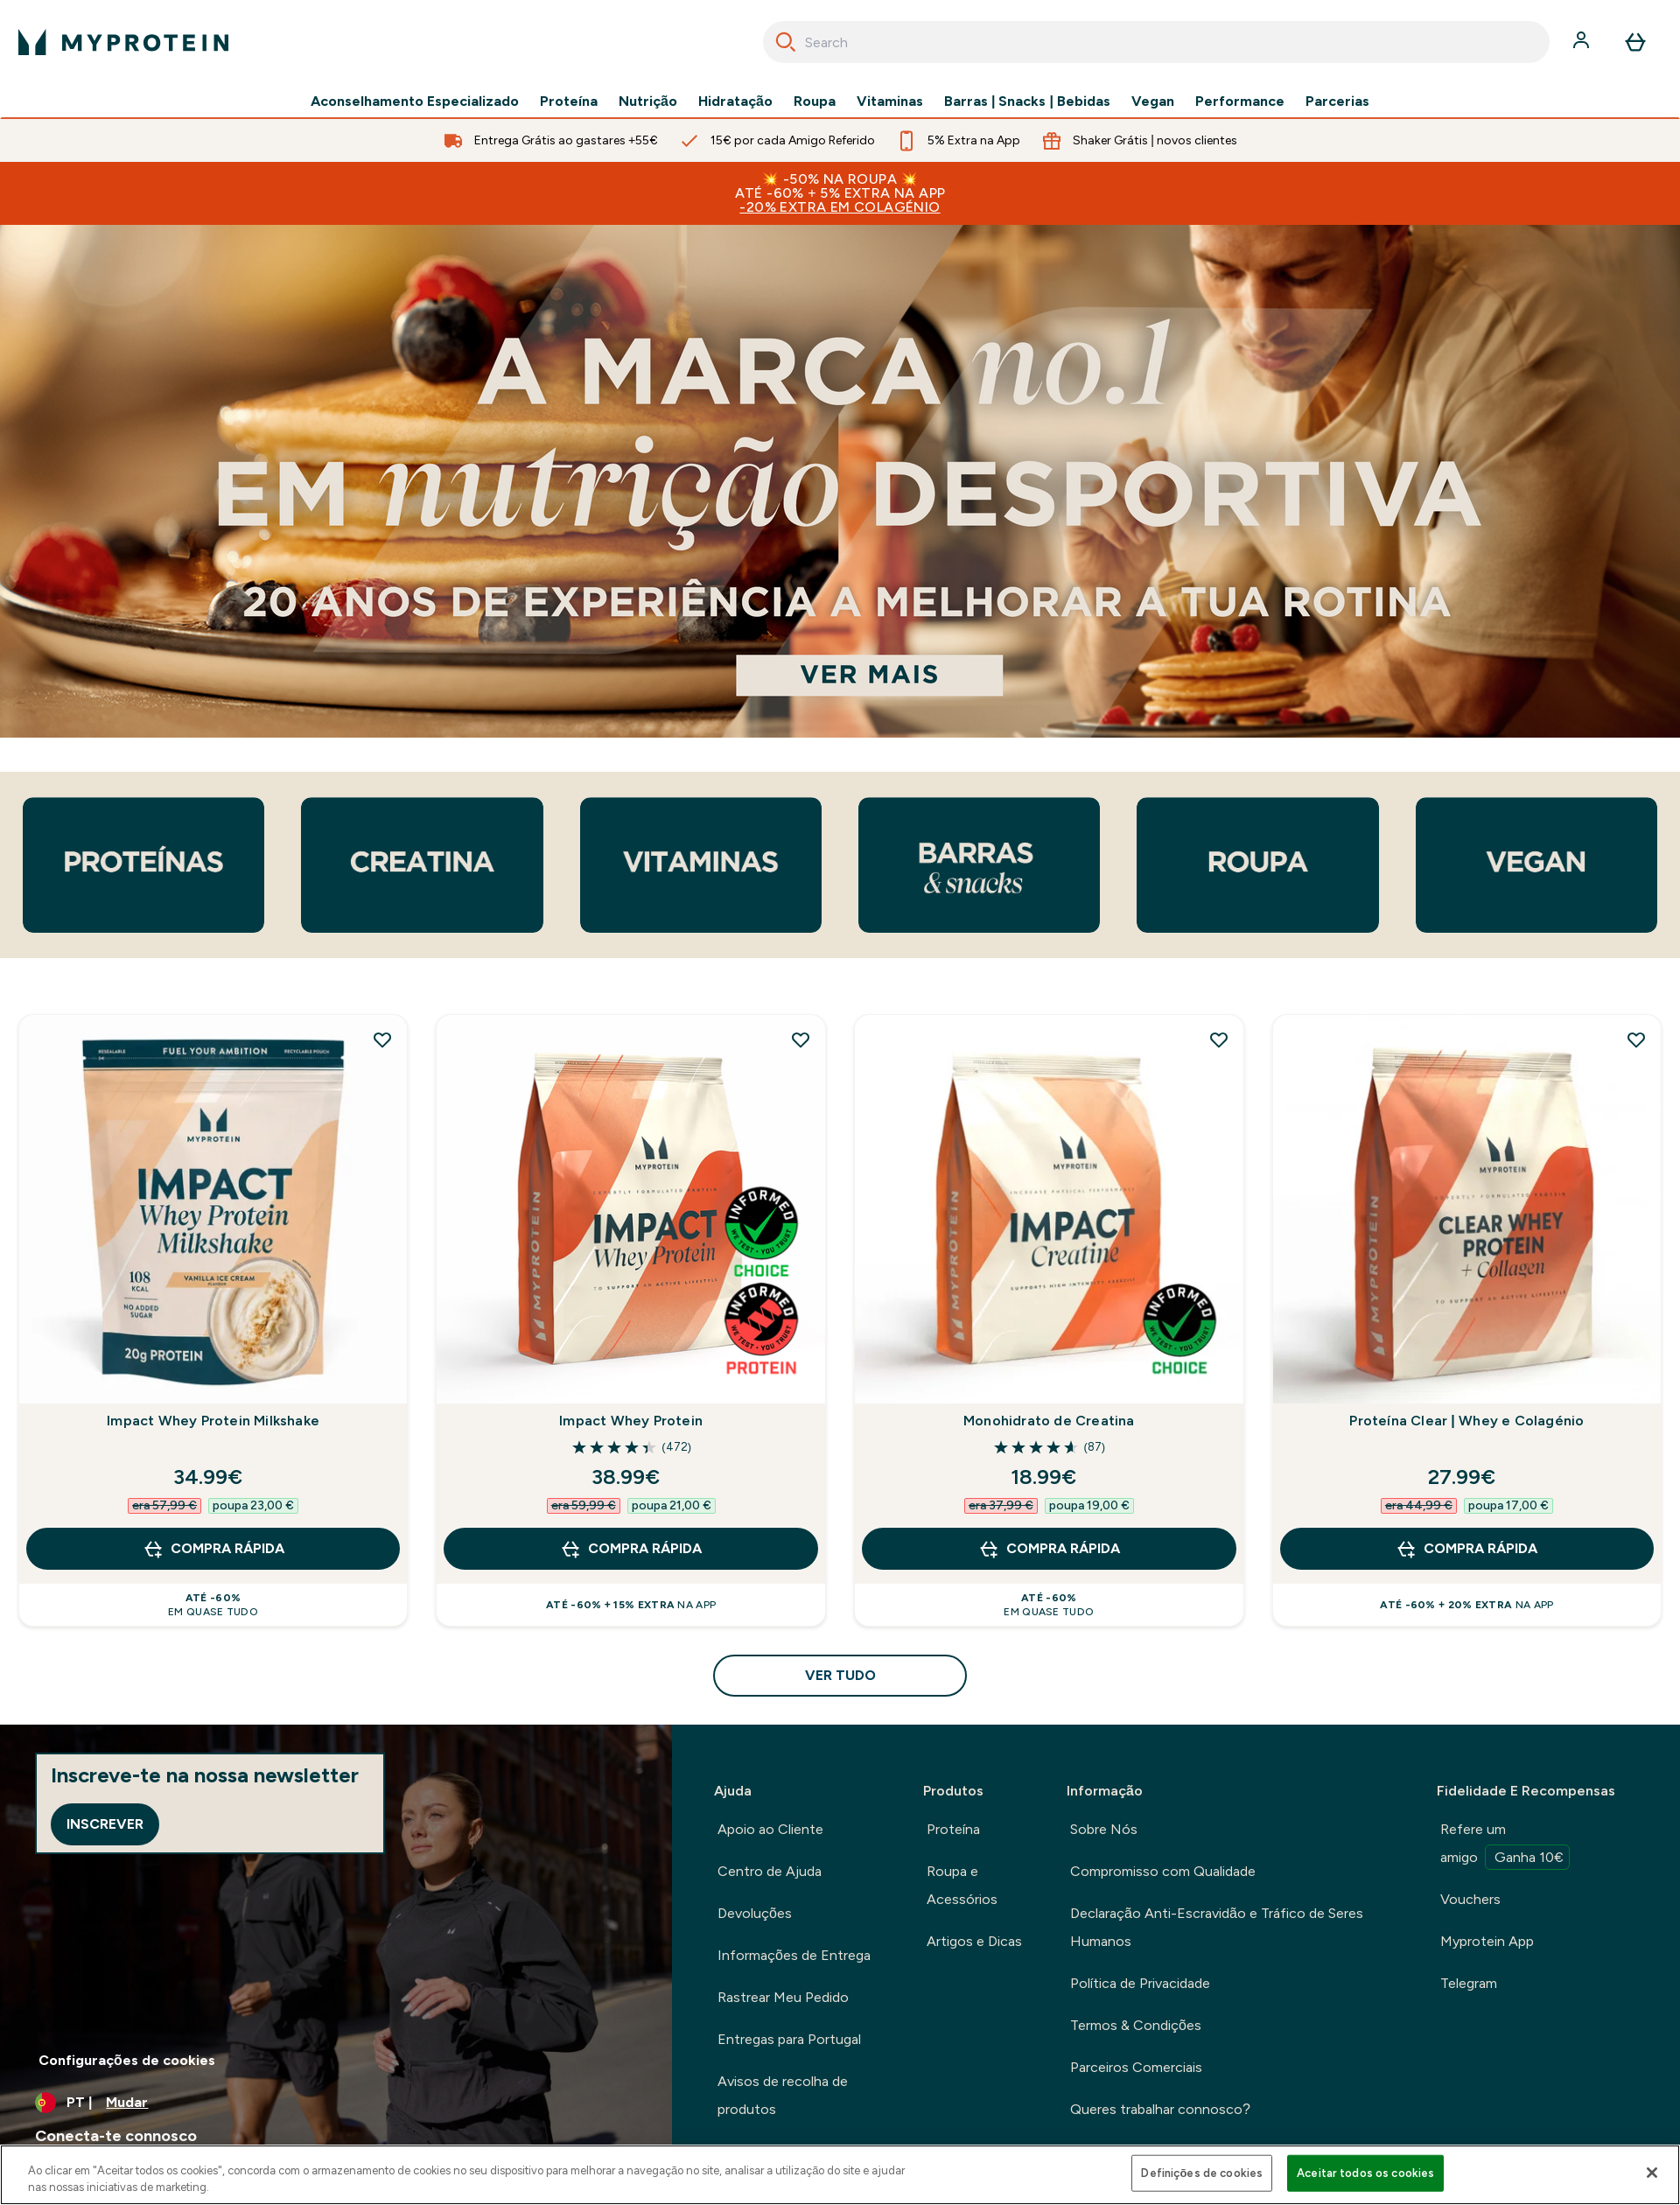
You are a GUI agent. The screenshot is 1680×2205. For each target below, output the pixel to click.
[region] (840, 2175)
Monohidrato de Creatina (1049, 1420)
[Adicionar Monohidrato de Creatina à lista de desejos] (1218, 1039)
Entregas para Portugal (789, 2039)
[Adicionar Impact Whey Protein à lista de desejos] (800, 1039)
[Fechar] (1652, 2172)
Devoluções (755, 1913)
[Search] (786, 42)
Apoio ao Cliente (770, 1829)
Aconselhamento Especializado (415, 101)
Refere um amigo (1505, 1845)
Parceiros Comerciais (1136, 2067)
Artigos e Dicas (974, 1941)
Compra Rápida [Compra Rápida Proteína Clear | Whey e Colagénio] (1466, 1548)
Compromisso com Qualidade (1163, 1871)
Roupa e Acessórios (962, 1885)
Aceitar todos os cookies (1365, 2173)
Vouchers (1470, 1899)
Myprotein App (1487, 1941)
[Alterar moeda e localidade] (336, 2102)
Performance (1239, 101)
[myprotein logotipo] (123, 42)
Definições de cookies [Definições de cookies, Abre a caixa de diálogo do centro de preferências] (1202, 2173)
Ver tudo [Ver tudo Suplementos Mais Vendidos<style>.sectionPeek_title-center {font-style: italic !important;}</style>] (840, 1675)
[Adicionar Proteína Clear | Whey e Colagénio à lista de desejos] (1636, 1039)
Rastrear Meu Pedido (783, 1997)
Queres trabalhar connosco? (1160, 2109)
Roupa (815, 101)
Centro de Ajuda (770, 1871)
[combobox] (1156, 42)
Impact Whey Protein (631, 1420)
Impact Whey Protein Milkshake (213, 1420)
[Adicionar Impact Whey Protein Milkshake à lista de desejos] (382, 1039)
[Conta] (1583, 42)
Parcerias (1337, 101)
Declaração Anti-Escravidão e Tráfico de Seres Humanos (1216, 1927)
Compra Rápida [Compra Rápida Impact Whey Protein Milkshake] (213, 1548)
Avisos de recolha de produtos (783, 2095)
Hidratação (735, 101)
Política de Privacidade (1140, 1983)
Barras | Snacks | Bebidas (1027, 101)
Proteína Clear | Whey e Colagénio (1466, 1420)
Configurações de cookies (126, 2060)
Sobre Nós (1104, 1829)
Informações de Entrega (794, 1955)
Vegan (1152, 101)
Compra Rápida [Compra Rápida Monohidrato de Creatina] (1049, 1548)
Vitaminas (890, 101)
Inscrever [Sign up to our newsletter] (105, 1824)
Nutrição (648, 101)
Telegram (1468, 1983)
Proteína (569, 101)
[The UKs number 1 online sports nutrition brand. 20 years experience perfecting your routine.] (840, 481)
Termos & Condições (1135, 2025)
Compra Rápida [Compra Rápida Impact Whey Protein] (631, 1548)
